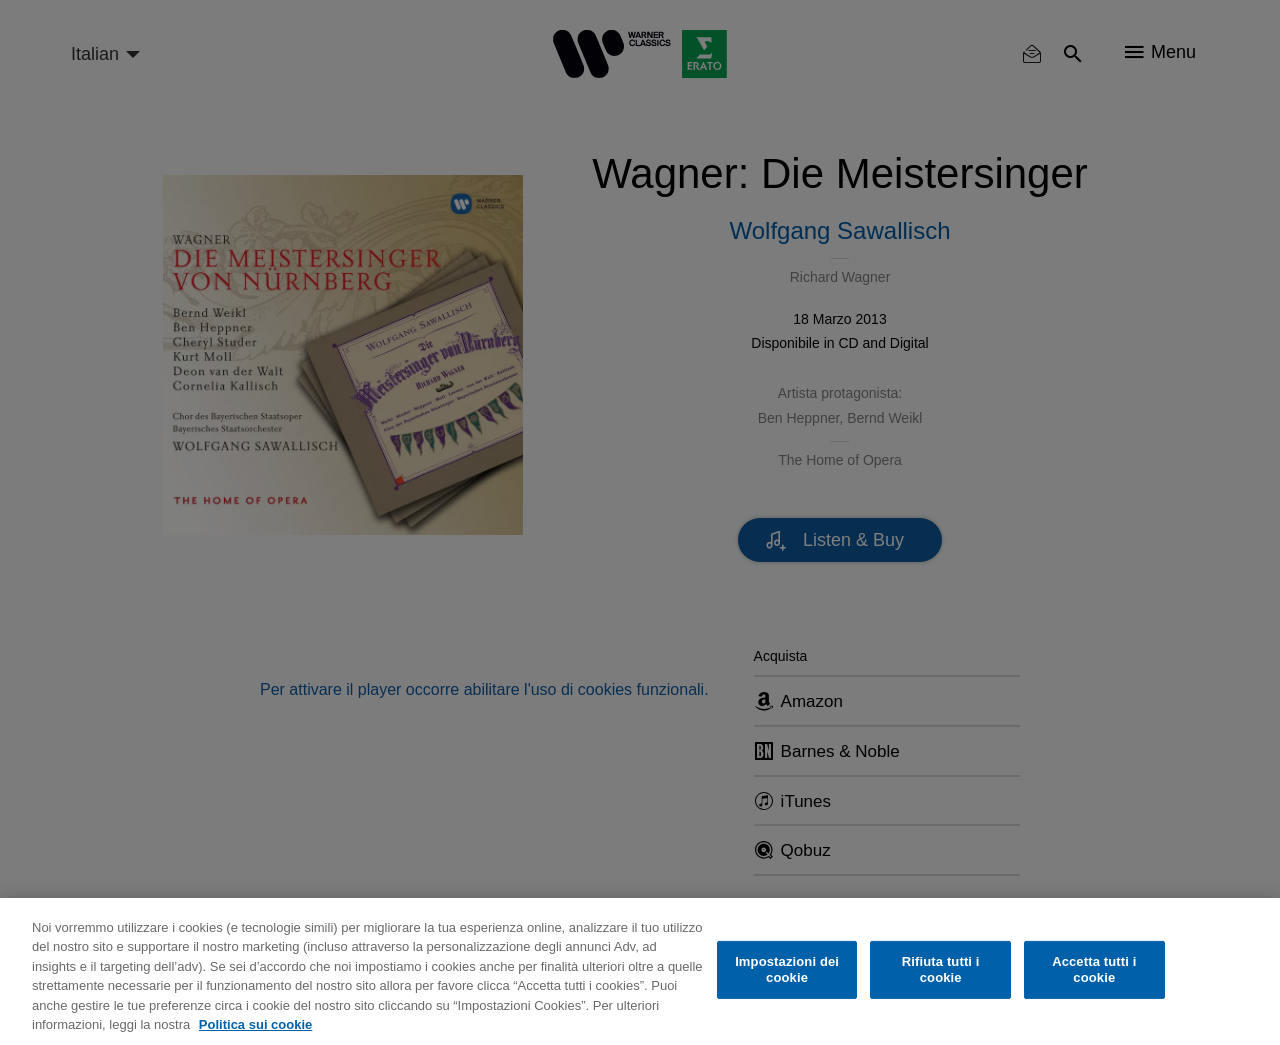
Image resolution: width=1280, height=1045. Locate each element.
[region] (640, 971)
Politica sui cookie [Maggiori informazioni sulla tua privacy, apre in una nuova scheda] (255, 1024)
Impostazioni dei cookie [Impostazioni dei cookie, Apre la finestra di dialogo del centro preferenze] (787, 969)
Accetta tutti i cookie (1094, 969)
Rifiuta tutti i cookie (941, 969)
